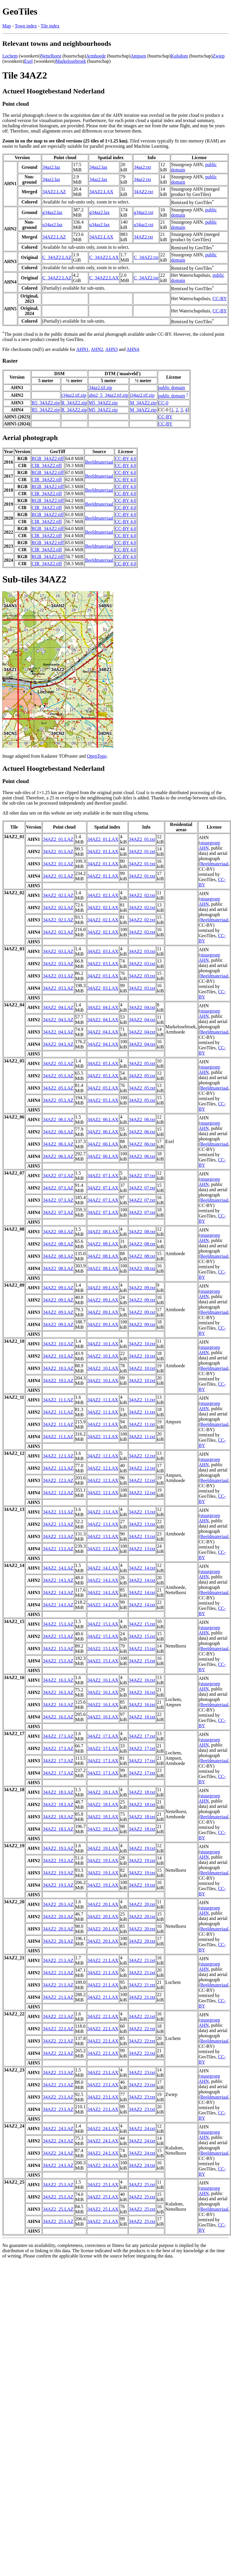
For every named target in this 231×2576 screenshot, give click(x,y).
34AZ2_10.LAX (103, 1343)
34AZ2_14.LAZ (58, 1568)
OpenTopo (96, 756)
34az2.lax (98, 167)
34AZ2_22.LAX (103, 2016)
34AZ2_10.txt (142, 1343)
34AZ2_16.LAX (103, 1680)
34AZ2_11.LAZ (58, 1399)
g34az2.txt (143, 212)
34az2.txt (142, 167)
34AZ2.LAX (101, 191)
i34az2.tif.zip (142, 395)
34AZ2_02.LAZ (58, 895)
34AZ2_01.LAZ (58, 839)
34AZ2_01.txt (142, 839)
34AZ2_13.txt (142, 1511)
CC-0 (163, 402)
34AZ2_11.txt (142, 1399)
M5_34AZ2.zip (103, 402)
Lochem (10, 55)
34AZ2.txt (143, 191)
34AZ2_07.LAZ (58, 1175)
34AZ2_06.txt (142, 1119)
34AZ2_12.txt (142, 1455)
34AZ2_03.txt (142, 951)
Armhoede (96, 55)
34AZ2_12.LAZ (58, 1455)
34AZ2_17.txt (142, 1736)
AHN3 (111, 349)
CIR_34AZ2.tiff (47, 465)
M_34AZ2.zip (143, 402)
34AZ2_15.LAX (103, 1624)
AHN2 (97, 349)
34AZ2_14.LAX (103, 1568)
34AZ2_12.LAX (103, 1455)
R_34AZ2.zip (74, 402)
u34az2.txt (143, 224)
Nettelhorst (51, 55)
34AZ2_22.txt (142, 2016)
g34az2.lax (99, 212)
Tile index (50, 25)
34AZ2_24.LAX (103, 2128)
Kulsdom (179, 55)
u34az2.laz (52, 224)
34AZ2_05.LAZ (58, 1063)
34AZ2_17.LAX (103, 1736)
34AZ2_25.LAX (103, 2184)
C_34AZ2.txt (146, 257)
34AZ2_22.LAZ (58, 2016)
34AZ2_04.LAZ (58, 1007)
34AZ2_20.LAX (103, 1904)
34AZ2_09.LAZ (58, 1287)
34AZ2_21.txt (142, 1960)
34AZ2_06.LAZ (58, 1119)
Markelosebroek (71, 61)
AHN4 (133, 349)
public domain (171, 387)
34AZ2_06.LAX (103, 1119)
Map (6, 25)
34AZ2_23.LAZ (58, 2072)
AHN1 (82, 349)
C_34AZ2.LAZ (56, 257)
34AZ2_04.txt (142, 1007)
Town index (26, 25)
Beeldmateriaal (99, 462)
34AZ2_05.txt (142, 1063)
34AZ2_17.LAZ (58, 1736)
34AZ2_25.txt (142, 2184)
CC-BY (220, 298)
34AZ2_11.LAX (103, 1399)
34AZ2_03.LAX (103, 951)
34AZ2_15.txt (142, 1624)
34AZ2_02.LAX (103, 895)
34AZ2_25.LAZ (58, 2184)
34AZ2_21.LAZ (58, 1960)
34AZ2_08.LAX (103, 1231)
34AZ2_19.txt (142, 1848)
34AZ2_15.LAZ (58, 1624)
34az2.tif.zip (100, 387)
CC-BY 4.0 (125, 458)
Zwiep (219, 55)
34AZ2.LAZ (54, 191)
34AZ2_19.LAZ (58, 1848)
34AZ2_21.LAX (103, 1960)
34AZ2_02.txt (142, 895)
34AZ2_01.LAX (103, 839)
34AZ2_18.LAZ (58, 1792)
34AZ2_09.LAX (103, 1287)
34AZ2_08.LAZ (58, 1231)
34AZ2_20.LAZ (58, 1904)
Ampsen (138, 55)
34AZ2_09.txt (142, 1287)
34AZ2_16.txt (142, 1680)
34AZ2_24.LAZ (58, 2128)
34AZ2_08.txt (142, 1231)
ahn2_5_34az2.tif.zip (108, 395)
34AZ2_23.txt (142, 2072)
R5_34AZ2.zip (46, 402)
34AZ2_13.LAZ (58, 1511)
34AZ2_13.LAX (103, 1511)
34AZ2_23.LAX (103, 2072)
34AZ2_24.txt (142, 2128)
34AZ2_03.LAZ (58, 951)
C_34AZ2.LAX (104, 257)
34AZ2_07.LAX (103, 1175)
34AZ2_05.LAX (103, 1063)
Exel (28, 61)
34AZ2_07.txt (142, 1175)
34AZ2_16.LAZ (58, 1680)
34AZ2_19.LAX (103, 1848)
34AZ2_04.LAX (103, 1007)
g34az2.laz (52, 212)
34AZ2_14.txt (142, 1568)
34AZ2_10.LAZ (58, 1343)
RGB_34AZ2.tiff (48, 458)
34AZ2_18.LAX (103, 1792)
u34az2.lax (99, 224)
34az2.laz (51, 167)
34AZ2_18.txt (142, 1792)
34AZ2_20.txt (142, 1904)
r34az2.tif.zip (74, 395)
